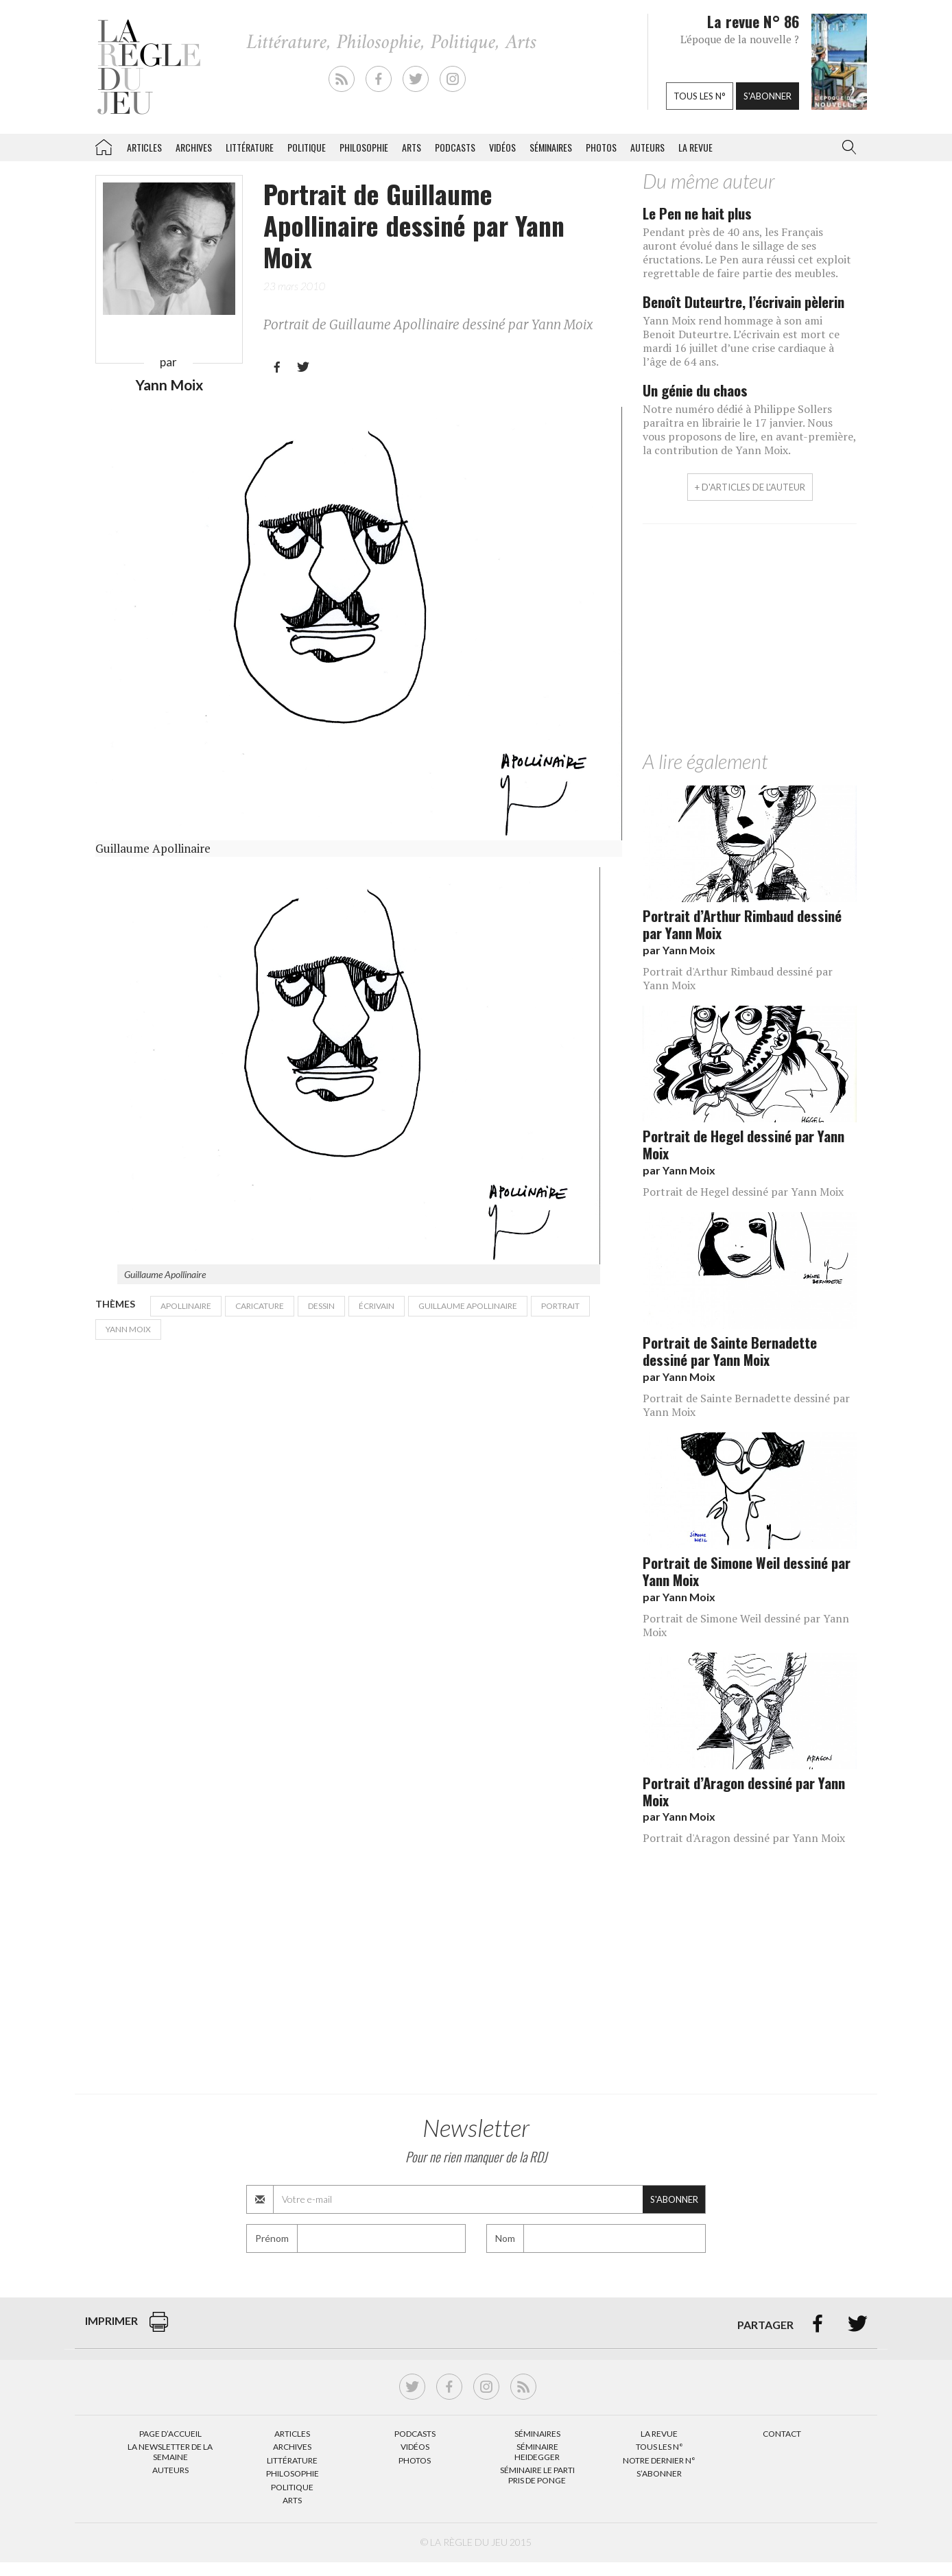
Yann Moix (169, 384)
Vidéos (502, 147)
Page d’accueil (170, 2434)
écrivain (376, 1306)
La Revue (659, 2434)
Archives (194, 147)
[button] (846, 147)
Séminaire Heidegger (537, 2451)
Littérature (250, 147)
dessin (321, 1306)
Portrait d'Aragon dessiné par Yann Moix (744, 1837)
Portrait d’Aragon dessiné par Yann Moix (744, 1791)
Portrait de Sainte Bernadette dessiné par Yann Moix (730, 1351)
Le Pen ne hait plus (697, 213)
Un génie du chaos (695, 390)
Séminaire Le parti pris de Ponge (537, 2475)
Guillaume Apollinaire (467, 1306)
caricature (259, 1306)
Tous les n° (700, 96)
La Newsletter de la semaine (170, 2451)
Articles (144, 147)
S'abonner (767, 96)
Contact (782, 2434)
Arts (411, 147)
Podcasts (455, 147)
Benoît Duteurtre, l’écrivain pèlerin (743, 301)
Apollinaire (185, 1306)
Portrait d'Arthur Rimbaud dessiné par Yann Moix (738, 978)
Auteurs (647, 147)
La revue (695, 147)
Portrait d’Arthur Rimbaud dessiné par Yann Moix (742, 924)
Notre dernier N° (659, 2460)
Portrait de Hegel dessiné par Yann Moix (743, 1144)
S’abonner (659, 2473)
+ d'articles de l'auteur (750, 487)
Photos (601, 147)
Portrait (560, 1306)
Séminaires (550, 147)
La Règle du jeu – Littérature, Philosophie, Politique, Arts (103, 145)
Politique (306, 147)
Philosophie (364, 147)
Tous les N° (659, 2447)
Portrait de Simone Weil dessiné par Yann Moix (746, 1571)
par (679, 949)
